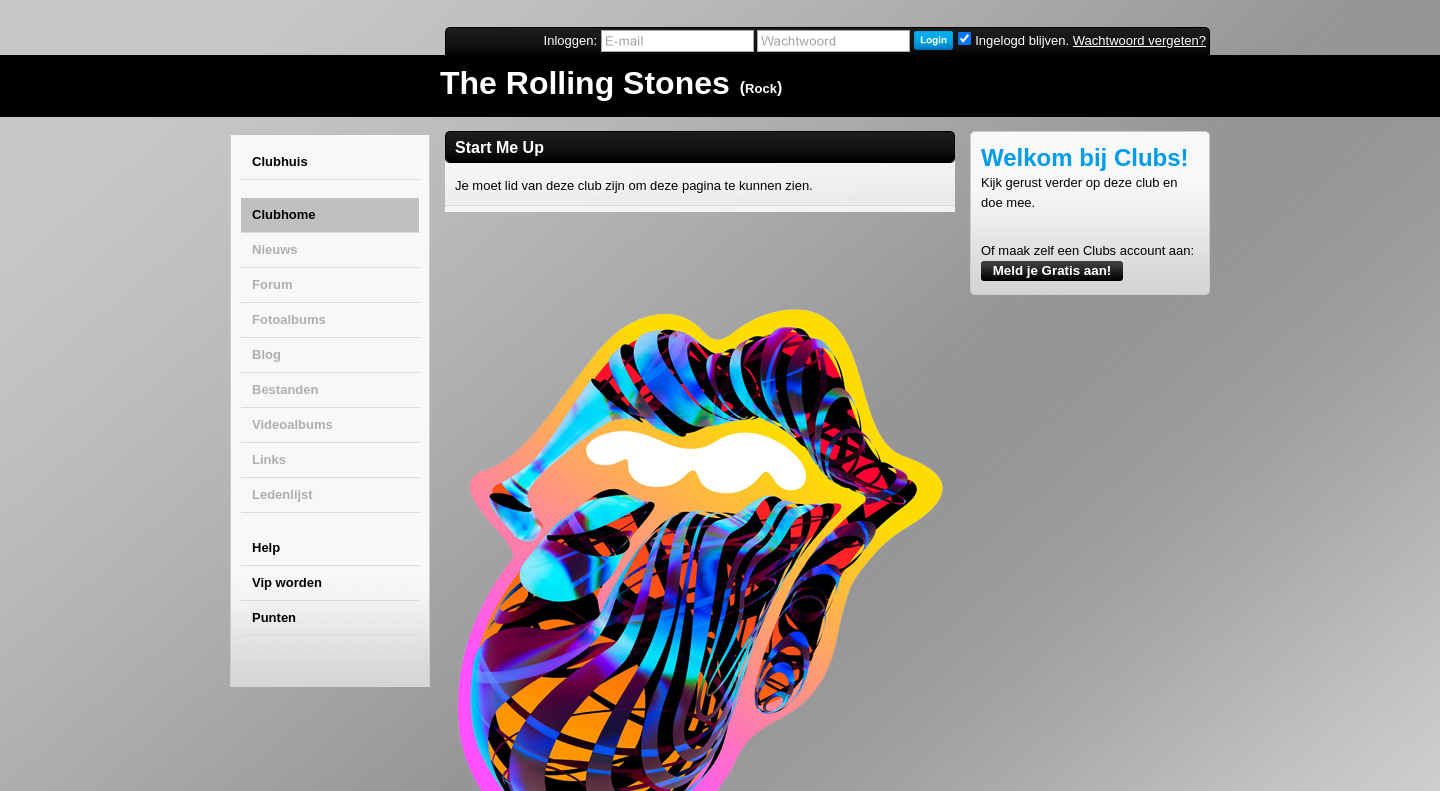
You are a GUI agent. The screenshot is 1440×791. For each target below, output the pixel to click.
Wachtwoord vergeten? (1139, 40)
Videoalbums (292, 424)
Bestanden (285, 389)
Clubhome (284, 214)
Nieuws (275, 249)
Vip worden (287, 582)
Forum (272, 284)
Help (266, 547)
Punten (274, 617)
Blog (266, 354)
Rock (761, 88)
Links (269, 459)
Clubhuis (280, 161)
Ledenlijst (282, 494)
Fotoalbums (289, 319)
